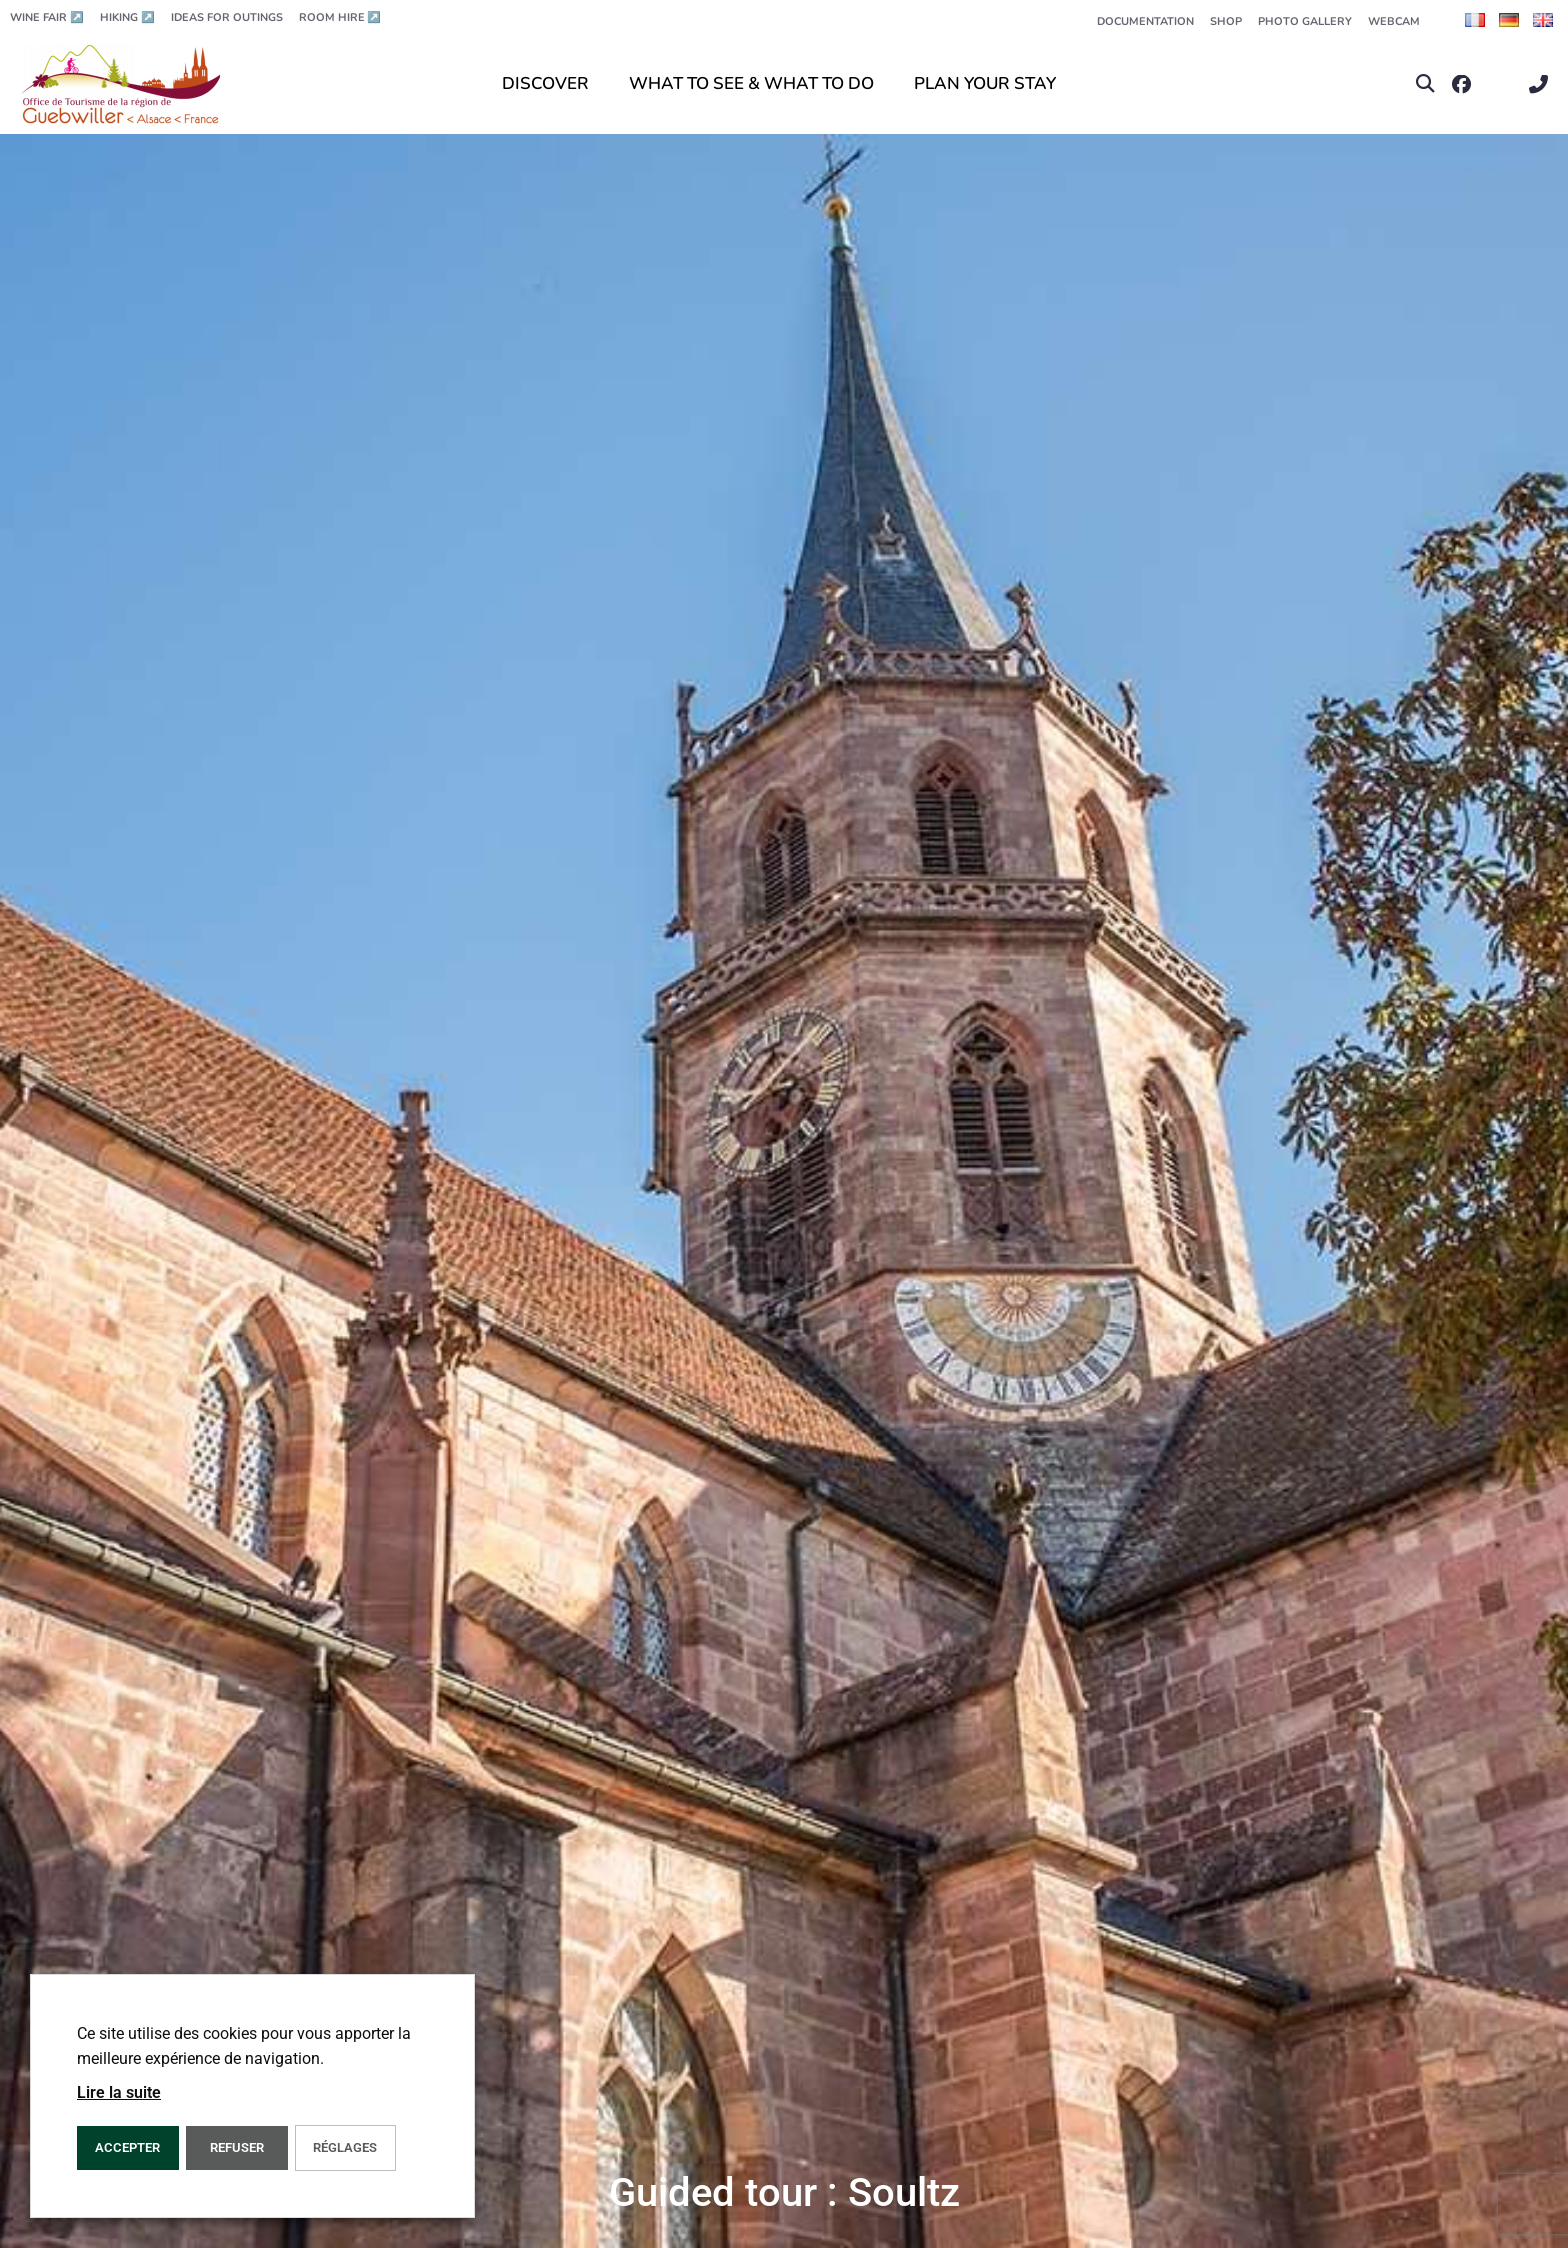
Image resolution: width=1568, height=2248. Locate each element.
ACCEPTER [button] (127, 2147)
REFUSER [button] (237, 2147)
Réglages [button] (345, 2147)
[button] (1425, 84)
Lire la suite (119, 2092)
